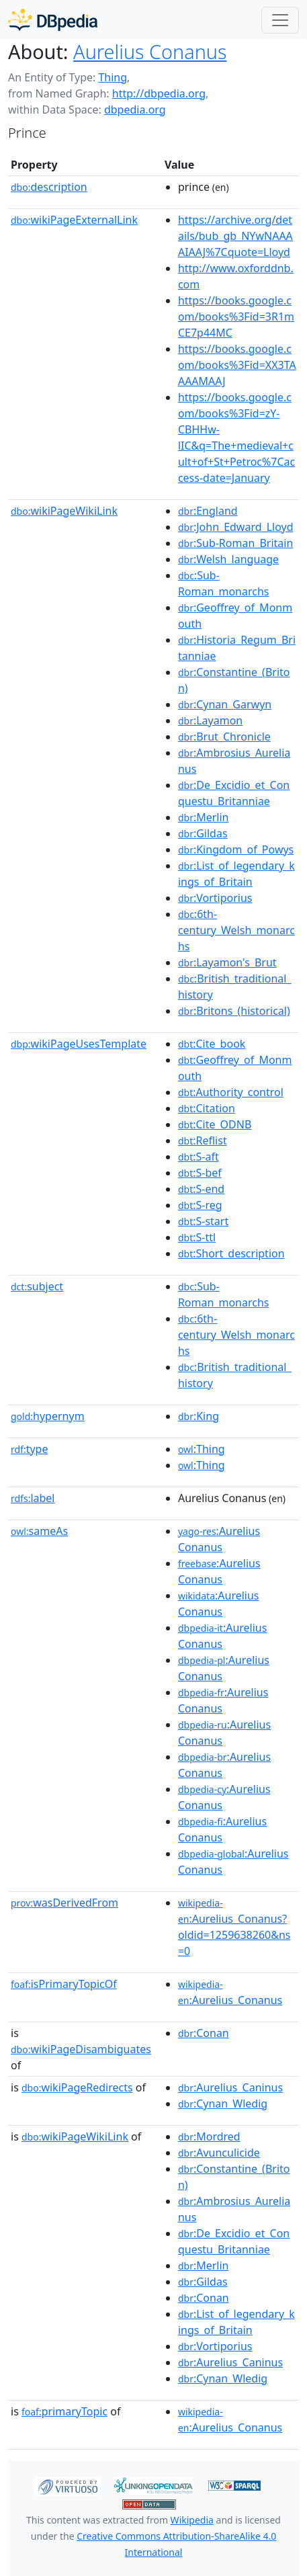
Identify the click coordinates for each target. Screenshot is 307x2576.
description (49, 186)
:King (198, 1416)
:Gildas (203, 833)
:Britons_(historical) (234, 1010)
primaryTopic (64, 2411)
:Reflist (202, 1140)
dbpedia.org (135, 109)
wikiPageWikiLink (64, 510)
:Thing (201, 1449)
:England (208, 510)
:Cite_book (211, 1043)
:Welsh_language (228, 559)
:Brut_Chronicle (224, 736)
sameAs (39, 1531)
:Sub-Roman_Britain (235, 543)
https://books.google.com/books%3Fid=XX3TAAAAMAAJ (237, 364)
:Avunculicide (219, 2152)
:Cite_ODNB (214, 1124)
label (33, 1498)
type (29, 1449)
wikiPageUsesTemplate (78, 1043)
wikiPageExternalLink (74, 219)
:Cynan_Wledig (222, 2103)
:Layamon (210, 720)
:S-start (203, 1221)
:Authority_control (230, 1092)
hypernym (48, 1416)
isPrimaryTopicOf (64, 1984)
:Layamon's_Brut (227, 962)
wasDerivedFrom (64, 1902)
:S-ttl (197, 1237)
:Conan (203, 2033)
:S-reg (200, 1205)
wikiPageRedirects (77, 2087)
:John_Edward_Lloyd (236, 527)
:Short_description (231, 1253)
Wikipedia (192, 2519)
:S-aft (198, 1156)
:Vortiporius (215, 897)
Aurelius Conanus (149, 51)
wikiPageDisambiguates (81, 2049)
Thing (112, 77)
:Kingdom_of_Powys (236, 849)
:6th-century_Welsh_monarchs (236, 930)
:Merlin (203, 817)
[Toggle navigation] (280, 20)
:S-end (201, 1188)
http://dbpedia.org (159, 93)
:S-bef (200, 1172)
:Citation (206, 1108)
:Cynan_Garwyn (224, 704)
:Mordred (209, 2136)
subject (37, 1286)
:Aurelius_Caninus (230, 2087)
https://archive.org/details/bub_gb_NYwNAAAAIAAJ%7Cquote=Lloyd (235, 235)
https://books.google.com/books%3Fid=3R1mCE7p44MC (236, 316)
